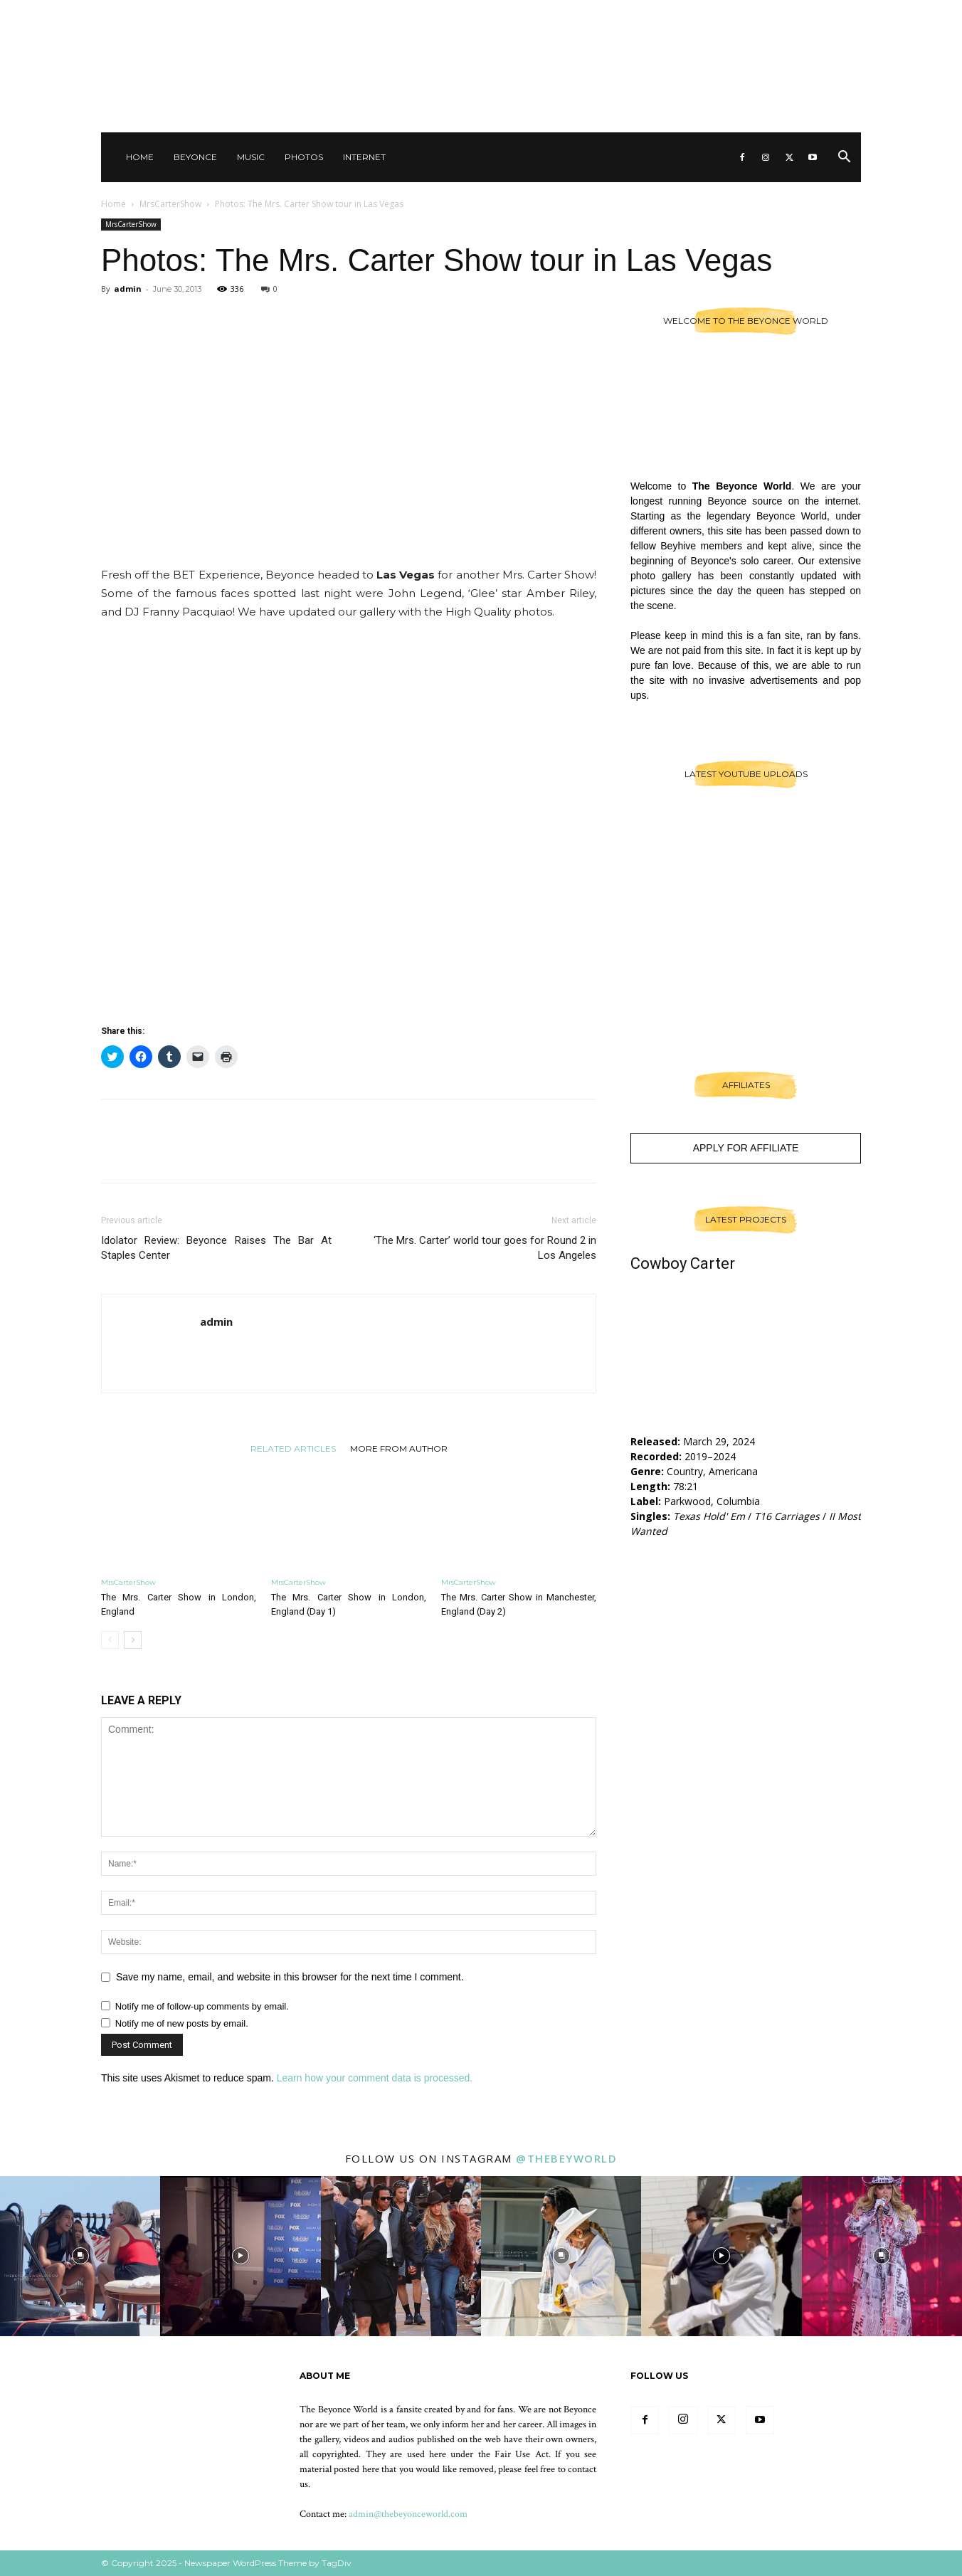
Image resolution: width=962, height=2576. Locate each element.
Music (251, 157)
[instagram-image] (80, 2256)
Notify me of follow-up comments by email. (202, 2006)
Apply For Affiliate (746, 1148)
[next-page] (133, 1640)
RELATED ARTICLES (293, 1448)
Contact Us (679, 14)
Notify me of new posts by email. (181, 2023)
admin (128, 288)
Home (140, 157)
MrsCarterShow (170, 204)
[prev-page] (110, 1640)
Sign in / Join (615, 14)
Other (732, 14)
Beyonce (195, 157)
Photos (304, 157)
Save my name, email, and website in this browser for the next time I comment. (290, 1977)
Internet (364, 157)
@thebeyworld (566, 2158)
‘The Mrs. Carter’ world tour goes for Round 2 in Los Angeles (485, 1248)
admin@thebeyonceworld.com (408, 2514)
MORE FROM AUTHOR (399, 1448)
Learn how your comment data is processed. (374, 2078)
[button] (844, 158)
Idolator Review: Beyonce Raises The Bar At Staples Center (216, 1248)
